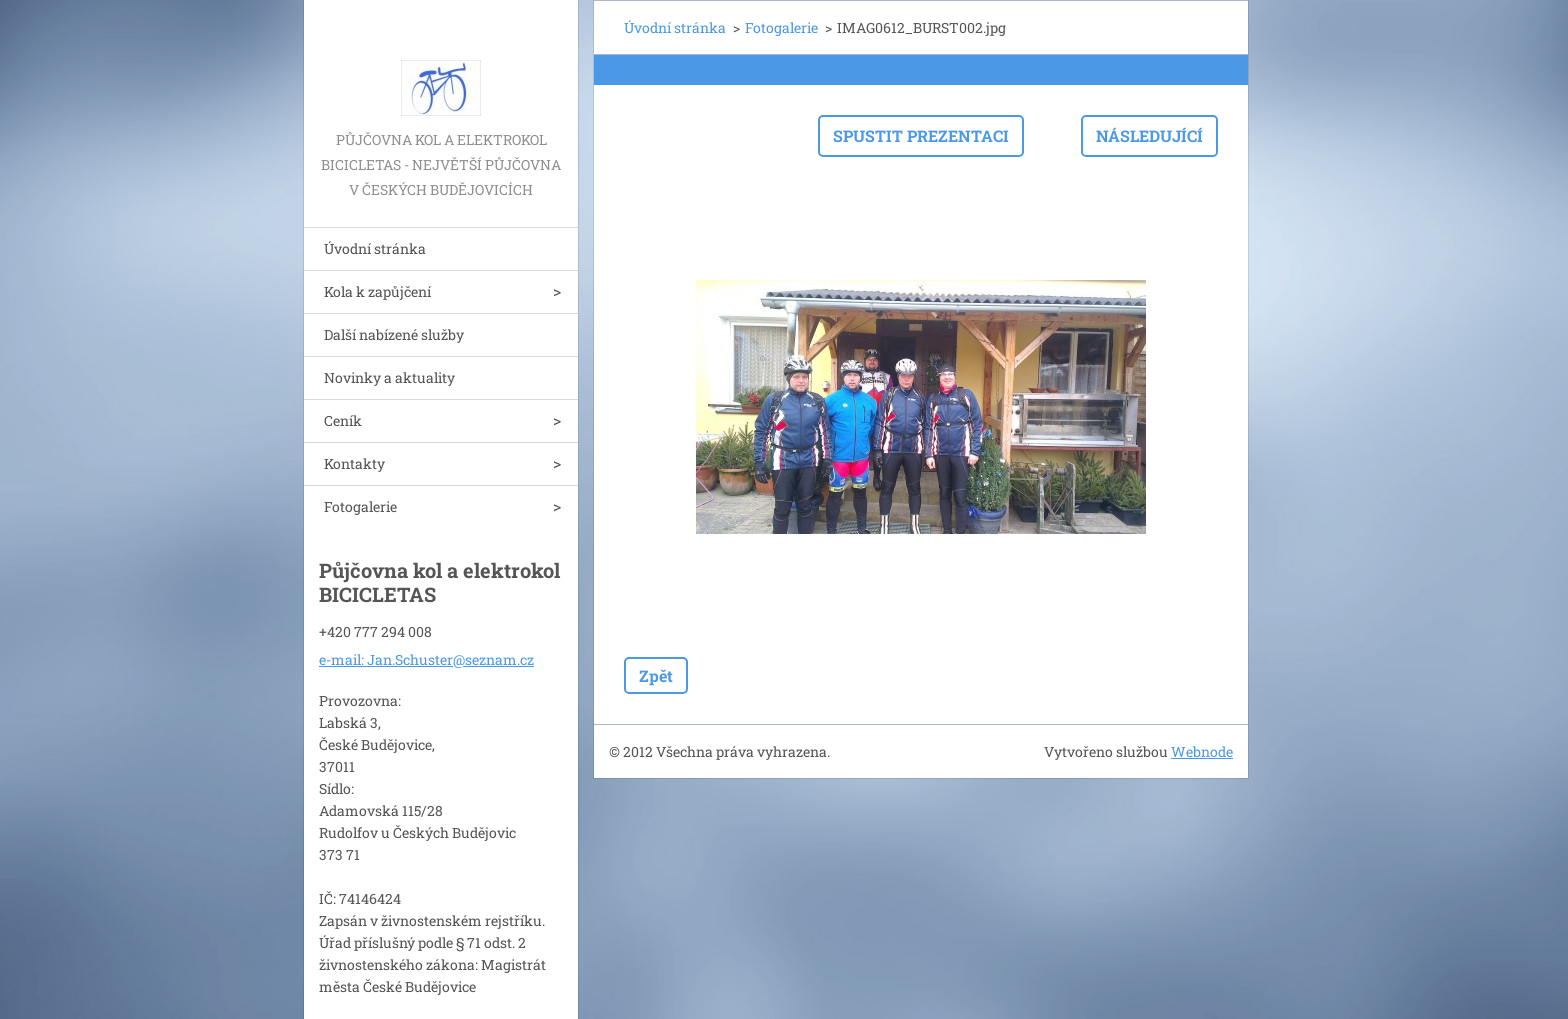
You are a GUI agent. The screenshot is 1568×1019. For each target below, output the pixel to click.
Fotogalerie (360, 506)
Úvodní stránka (375, 248)
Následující (1149, 135)
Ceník (343, 420)
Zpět (656, 675)
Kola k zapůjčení (377, 291)
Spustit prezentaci (921, 135)
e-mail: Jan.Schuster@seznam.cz (426, 659)
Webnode (1202, 751)
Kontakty (354, 463)
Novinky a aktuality (389, 377)
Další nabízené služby (394, 334)
